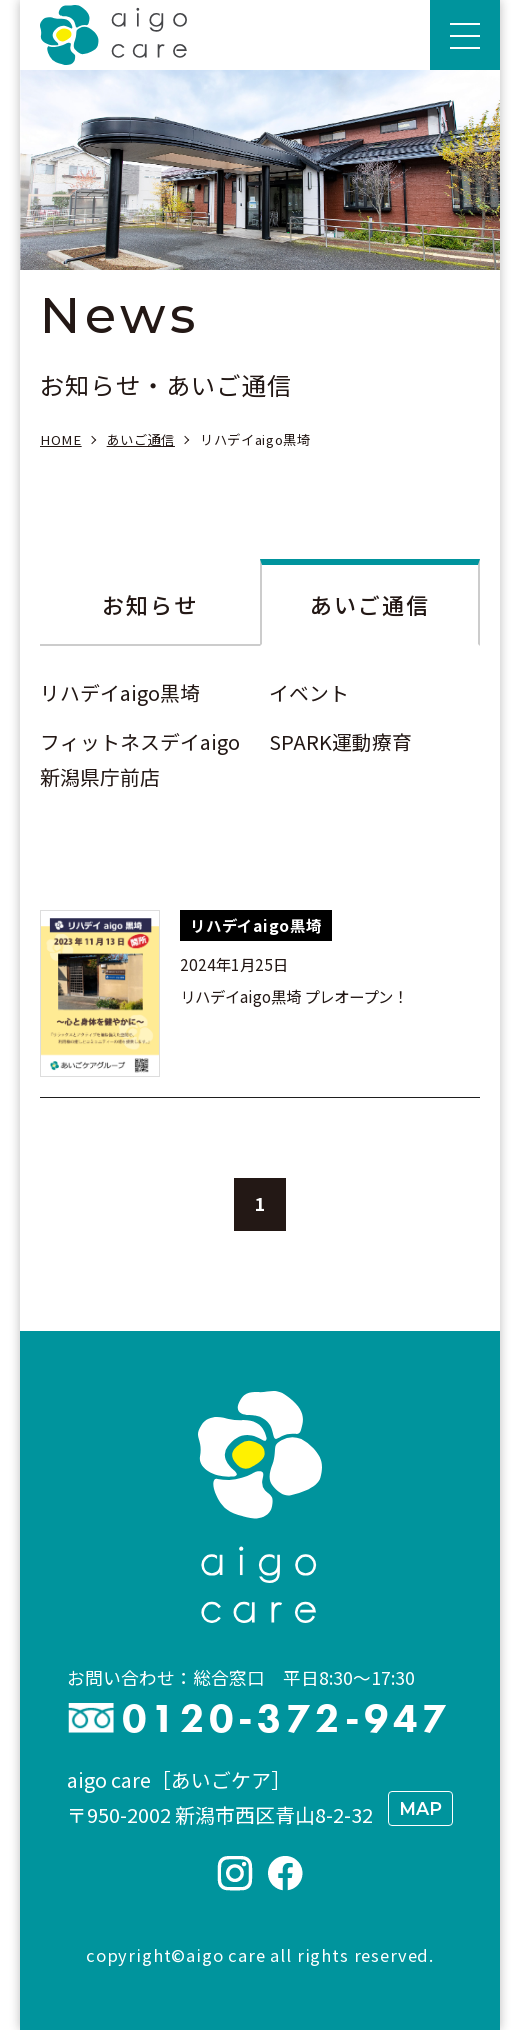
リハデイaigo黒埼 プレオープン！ (294, 996)
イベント (309, 692)
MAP (420, 1808)
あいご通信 (370, 604)
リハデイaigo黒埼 (120, 692)
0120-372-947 (286, 1718)
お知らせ (150, 604)
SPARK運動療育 (340, 741)
